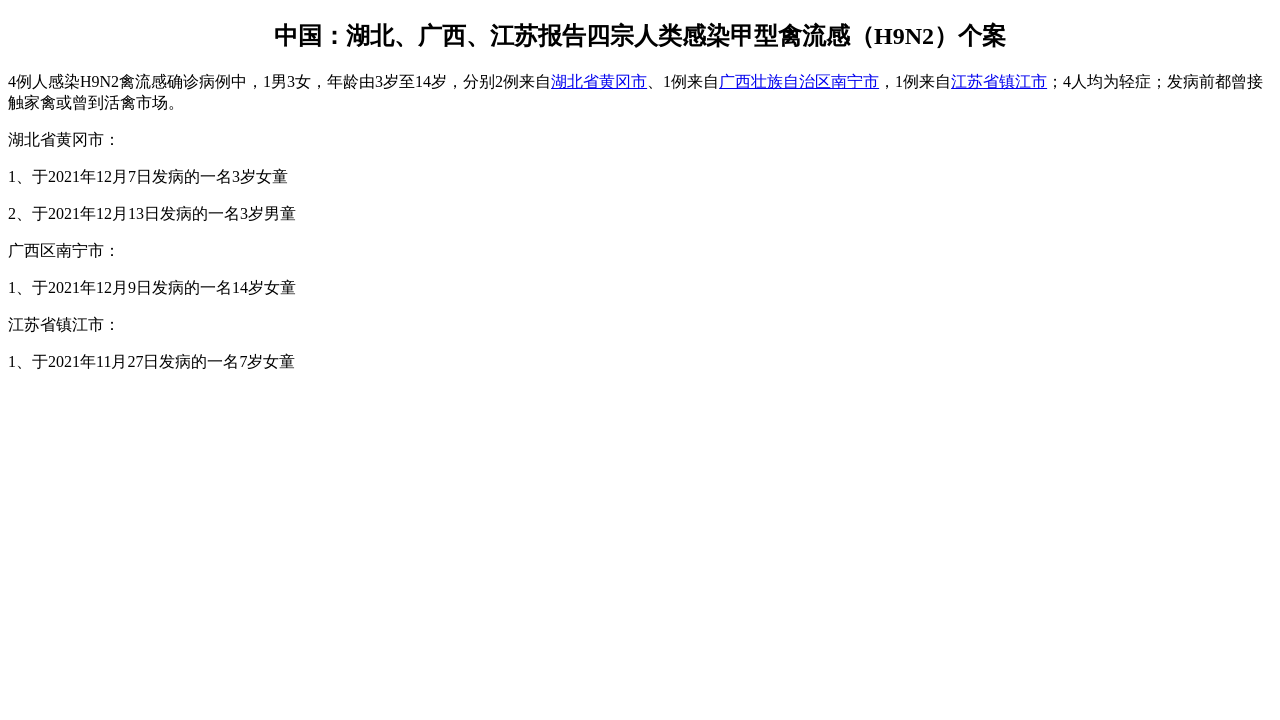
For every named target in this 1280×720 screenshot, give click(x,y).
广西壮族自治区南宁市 (799, 81)
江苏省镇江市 (999, 81)
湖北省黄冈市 (599, 81)
